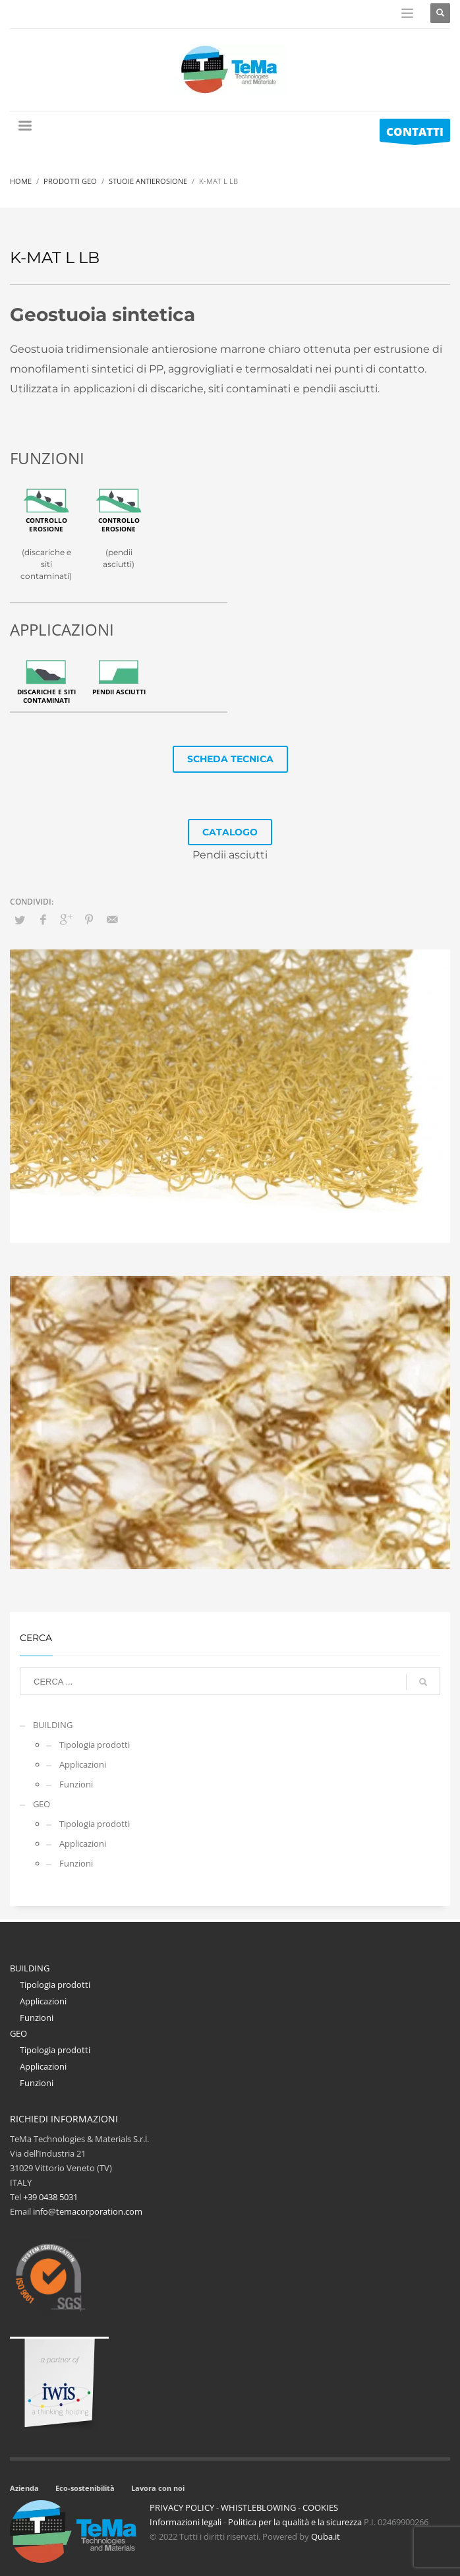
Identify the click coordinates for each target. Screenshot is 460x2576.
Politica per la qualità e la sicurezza (296, 2522)
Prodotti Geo (70, 181)
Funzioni (76, 1784)
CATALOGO (230, 832)
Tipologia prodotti (94, 1745)
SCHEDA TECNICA (230, 759)
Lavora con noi (158, 2488)
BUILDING (52, 1725)
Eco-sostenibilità (85, 2488)
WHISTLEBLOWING (258, 2507)
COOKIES (320, 2507)
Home (21, 181)
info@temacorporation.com (87, 2211)
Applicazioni (82, 1764)
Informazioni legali (185, 2522)
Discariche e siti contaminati (46, 696)
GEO (41, 1804)
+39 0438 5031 (50, 2197)
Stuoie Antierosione (148, 181)
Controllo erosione (46, 524)
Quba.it (325, 2536)
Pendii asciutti (119, 691)
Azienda (24, 2488)
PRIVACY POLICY (182, 2507)
